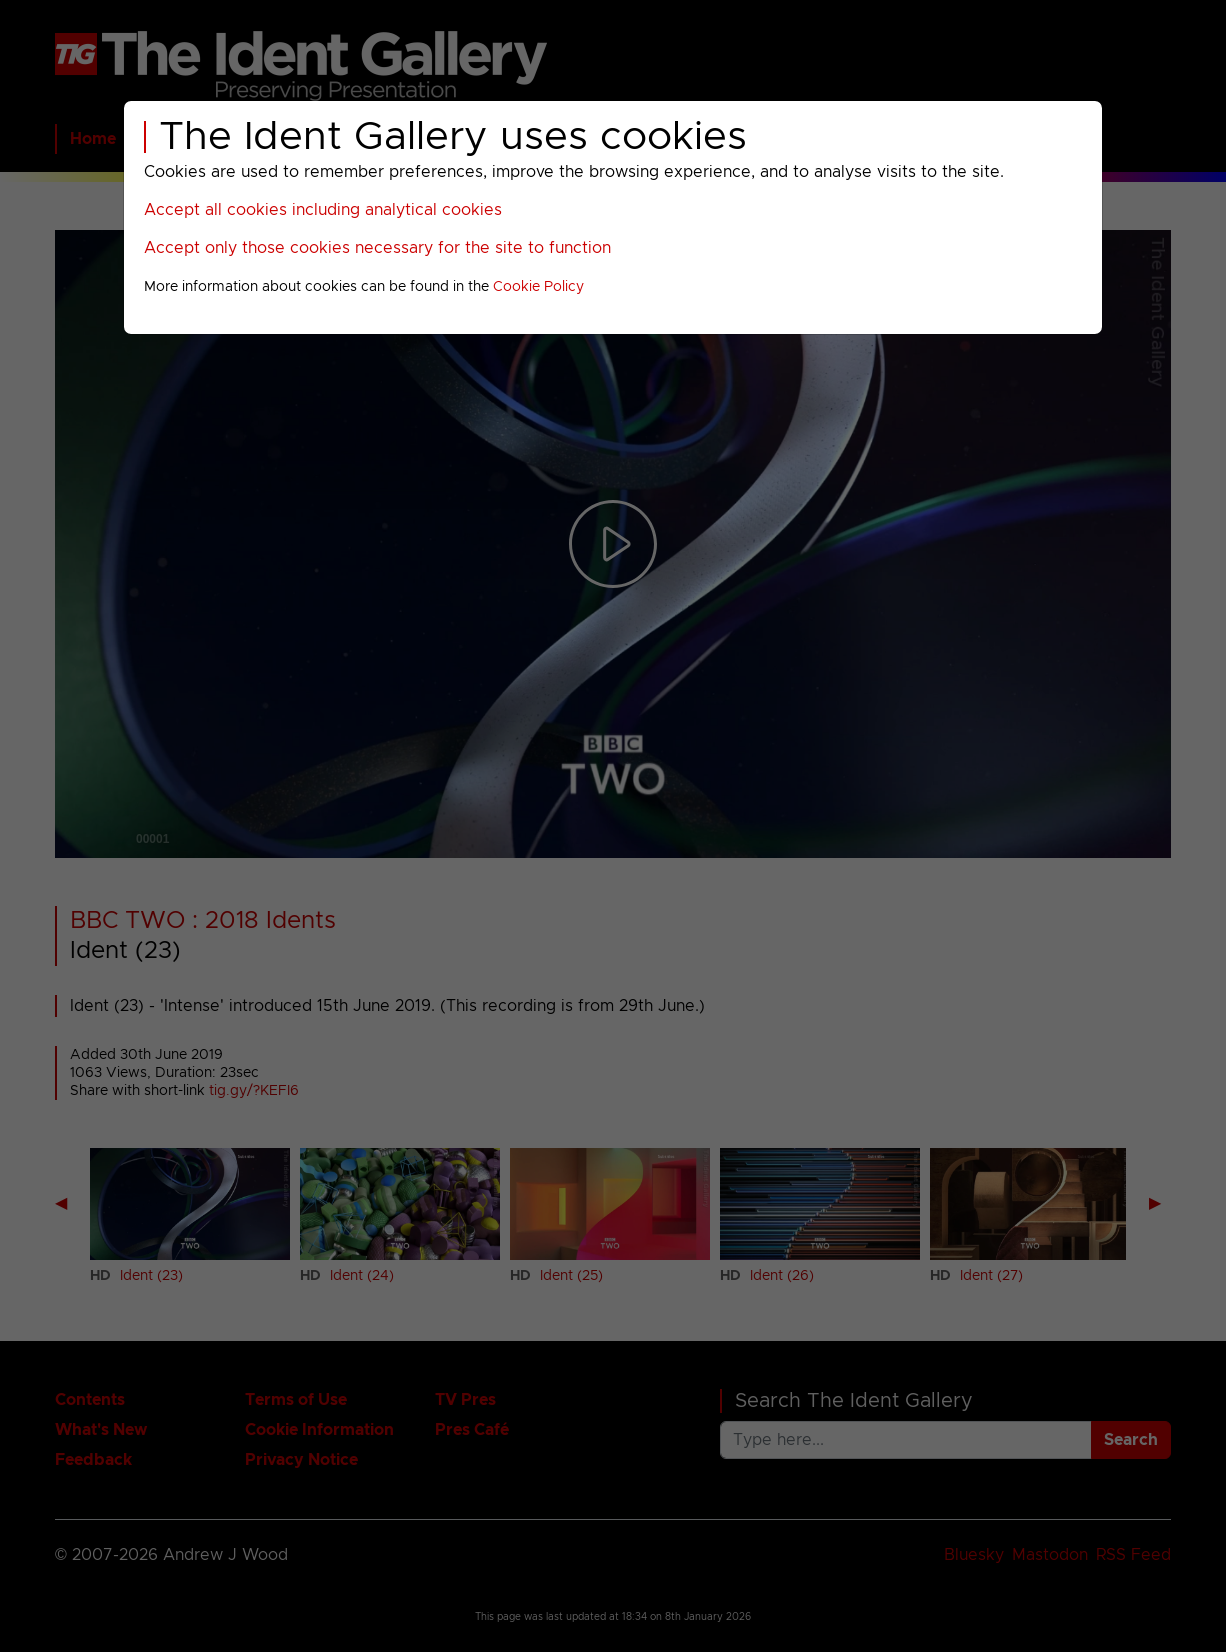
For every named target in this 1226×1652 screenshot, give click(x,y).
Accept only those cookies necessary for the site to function (377, 248)
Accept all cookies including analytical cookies (323, 210)
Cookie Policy (538, 287)
